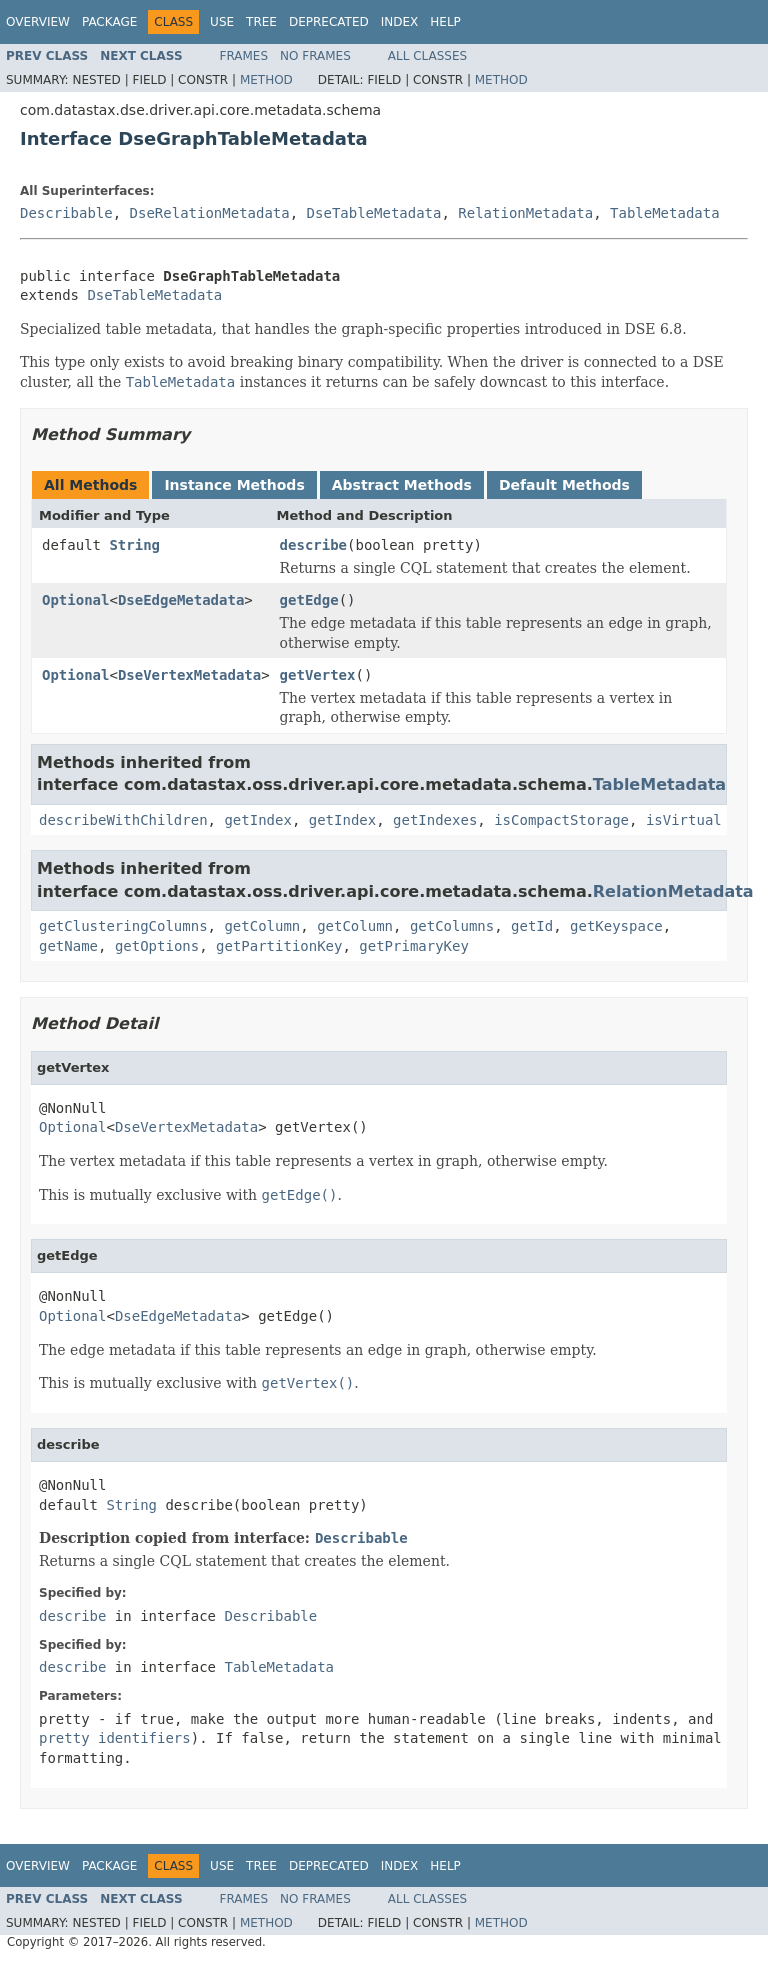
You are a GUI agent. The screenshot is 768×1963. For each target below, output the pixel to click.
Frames (244, 56)
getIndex (257, 820)
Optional (75, 600)
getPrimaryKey (414, 946)
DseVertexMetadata (189, 675)
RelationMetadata (525, 213)
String (134, 545)
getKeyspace (616, 926)
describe (313, 545)
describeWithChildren (123, 820)
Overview (38, 22)
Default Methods (564, 485)
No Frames (315, 56)
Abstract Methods (402, 485)
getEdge (309, 600)
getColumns (452, 926)
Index (400, 22)
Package (109, 22)
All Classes (427, 56)
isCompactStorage (561, 820)
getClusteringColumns (123, 926)
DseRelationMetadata (210, 213)
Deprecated (329, 22)
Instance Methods (234, 485)
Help (445, 22)
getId (532, 926)
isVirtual (684, 820)
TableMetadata (665, 213)
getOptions (157, 946)
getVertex (318, 675)
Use (222, 22)
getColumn (262, 926)
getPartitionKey (279, 946)
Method (266, 80)
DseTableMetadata (374, 213)
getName (68, 946)
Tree (261, 22)
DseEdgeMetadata (181, 600)
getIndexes (435, 820)
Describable (66, 213)
